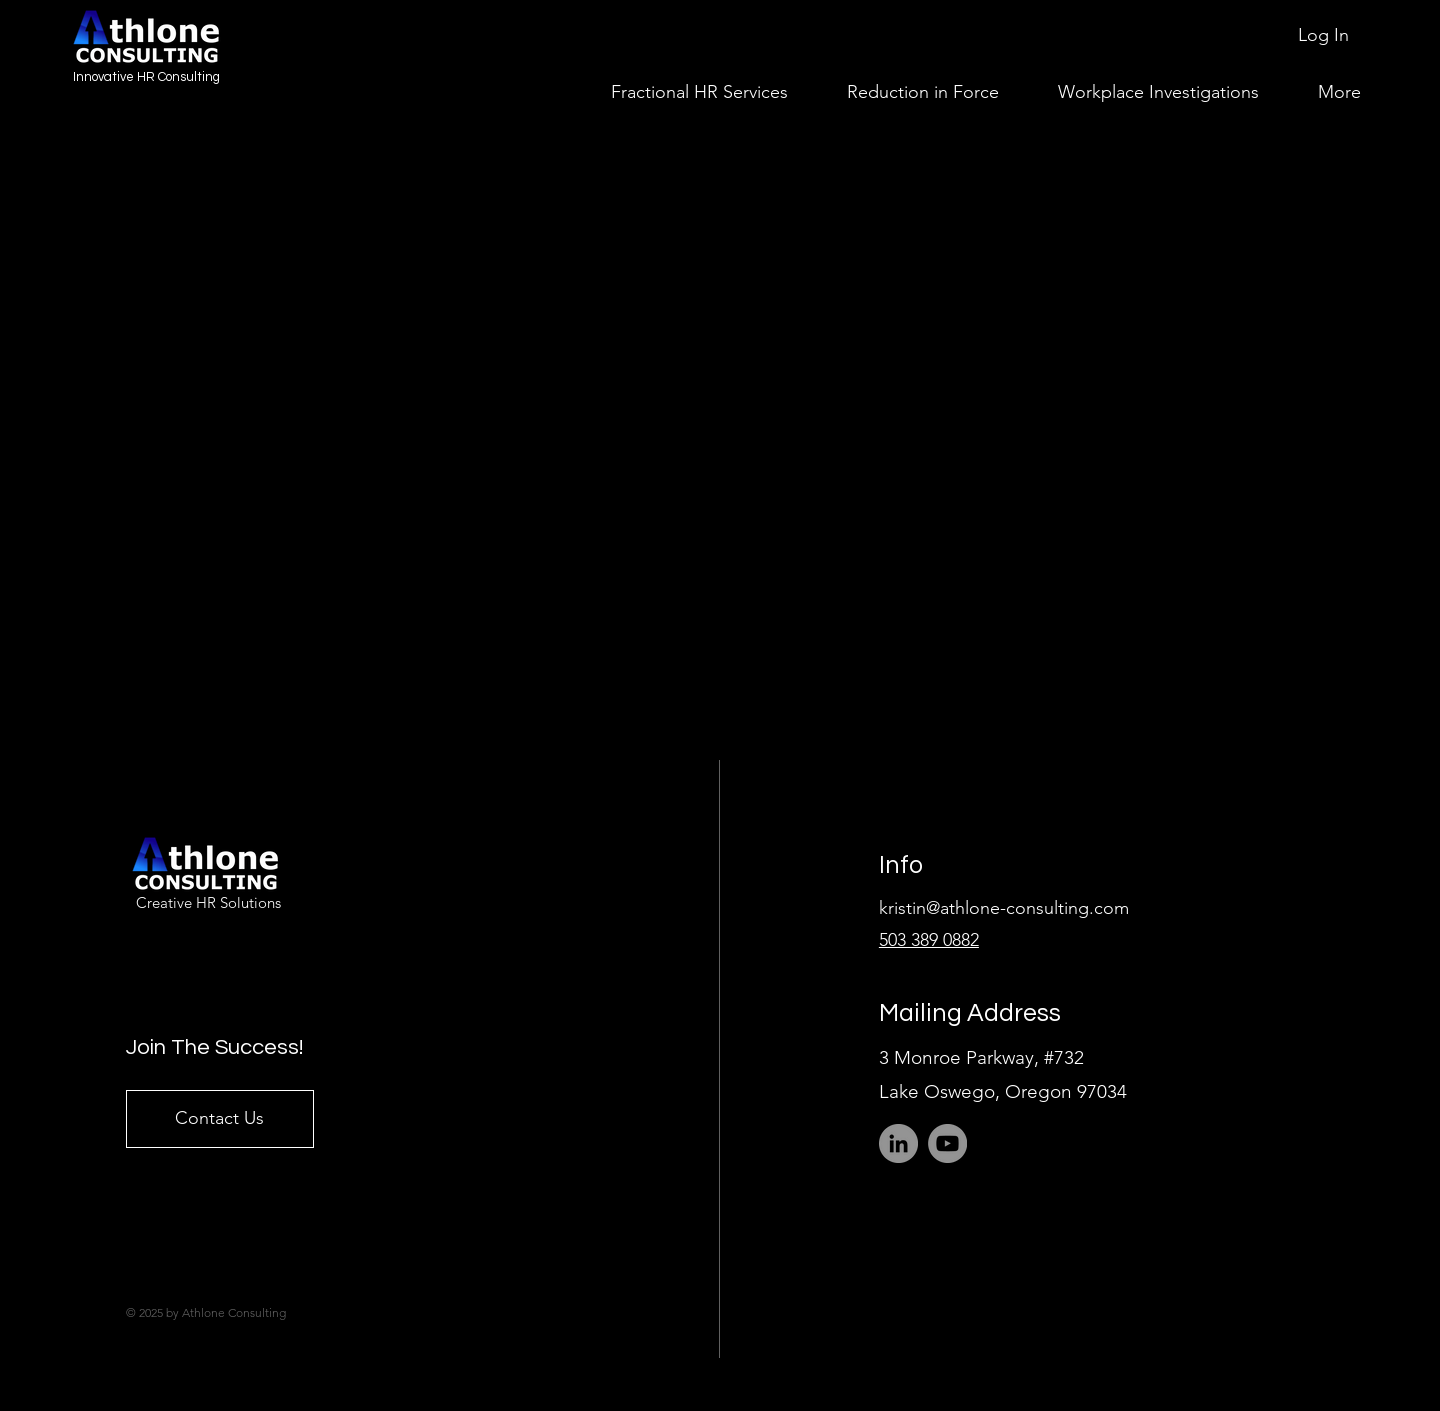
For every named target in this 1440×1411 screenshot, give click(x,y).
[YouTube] (947, 1143)
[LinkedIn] (898, 1143)
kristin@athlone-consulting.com (1004, 908)
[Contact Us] (220, 1119)
